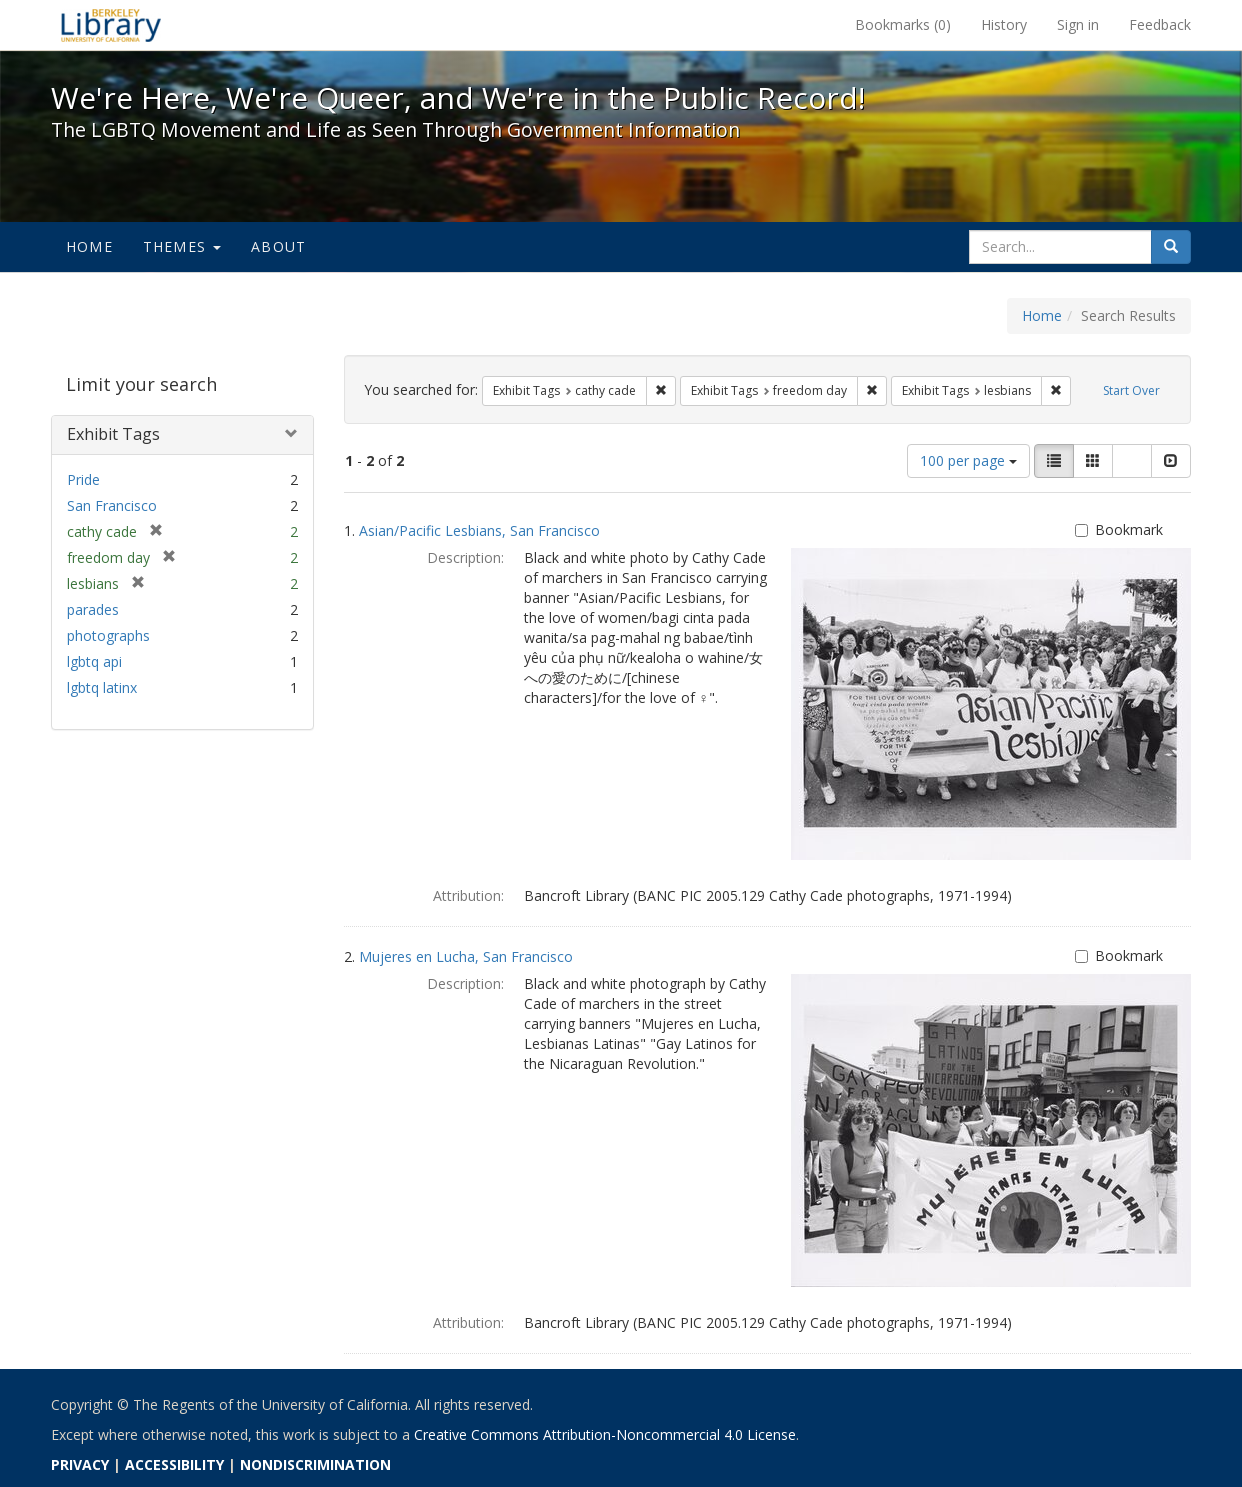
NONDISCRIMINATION (315, 1464)
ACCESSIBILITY (174, 1464)
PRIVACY (80, 1464)
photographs (108, 635)
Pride (83, 479)
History (1004, 24)
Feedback (1160, 24)
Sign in (1078, 24)
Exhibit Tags (113, 434)
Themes (182, 246)
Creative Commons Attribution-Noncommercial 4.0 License (605, 1434)
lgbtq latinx (102, 687)
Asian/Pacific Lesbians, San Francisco (479, 530)
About (278, 246)
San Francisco (112, 505)
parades (93, 609)
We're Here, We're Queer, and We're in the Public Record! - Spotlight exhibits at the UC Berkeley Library (111, 25)
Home (89, 246)
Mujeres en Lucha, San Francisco (466, 956)
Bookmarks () (903, 24)
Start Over (1131, 390)
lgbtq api (94, 661)
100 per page (968, 460)
